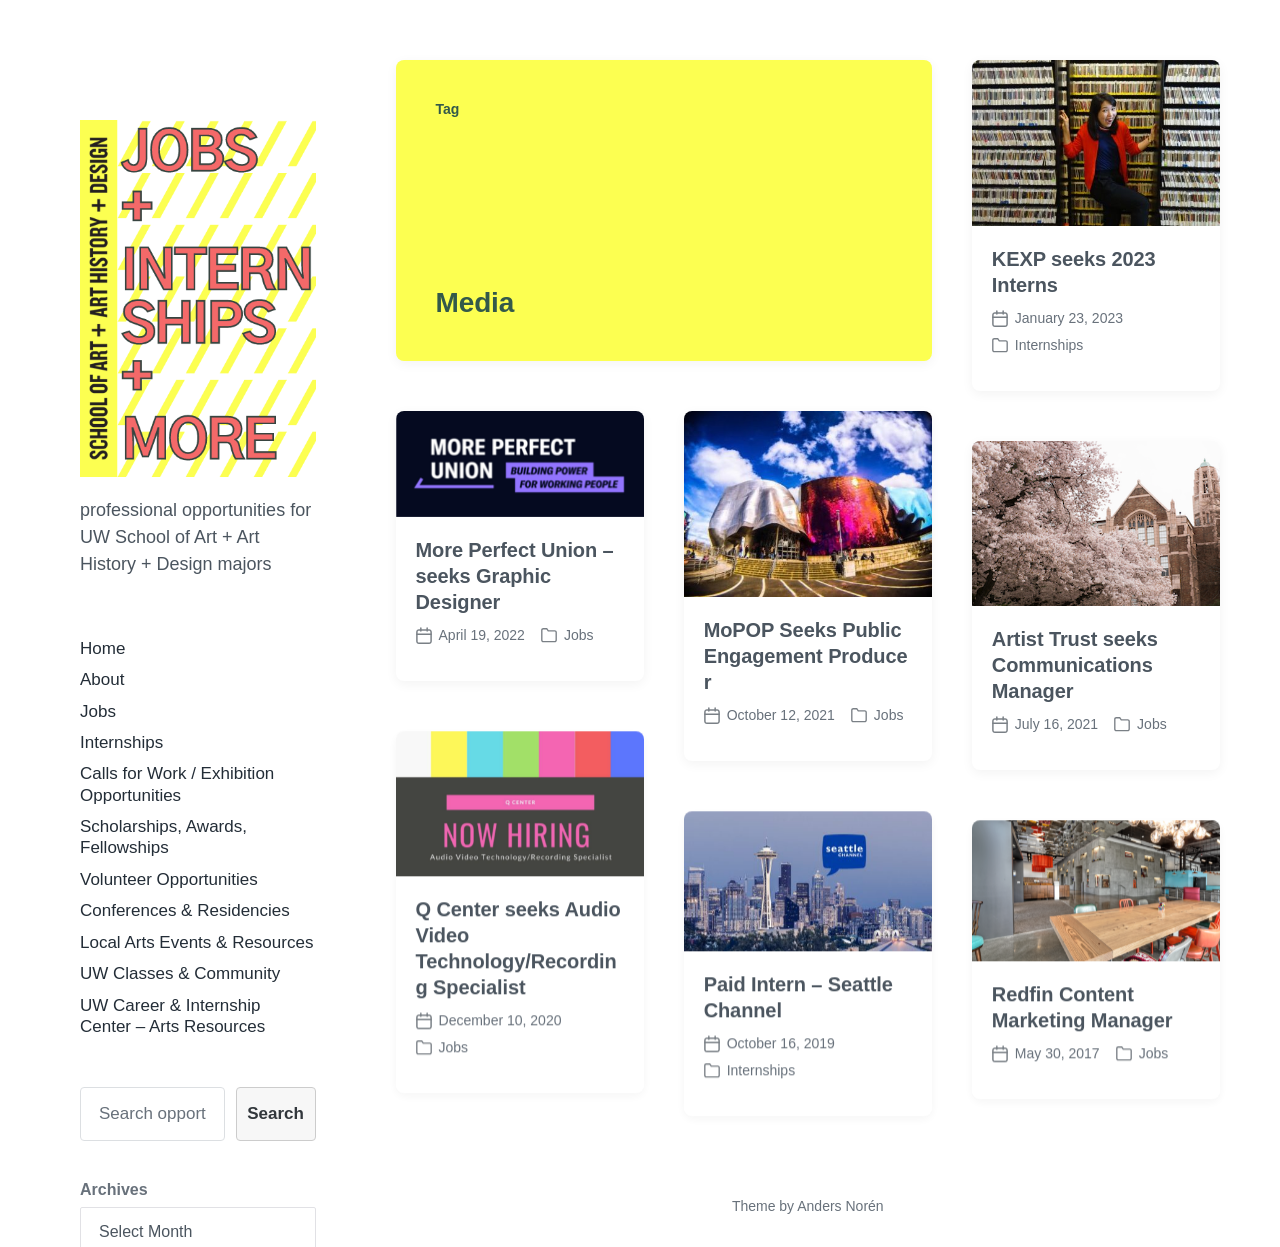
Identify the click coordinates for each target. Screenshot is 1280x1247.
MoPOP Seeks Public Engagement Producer (806, 656)
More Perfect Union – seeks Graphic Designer (515, 576)
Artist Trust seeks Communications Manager (1075, 665)
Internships (121, 742)
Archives (114, 1189)
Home (102, 648)
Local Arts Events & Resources (196, 942)
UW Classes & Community (180, 973)
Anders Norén (840, 1206)
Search (275, 1113)
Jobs (98, 711)
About (102, 679)
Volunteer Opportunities (169, 879)
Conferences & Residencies (185, 910)
